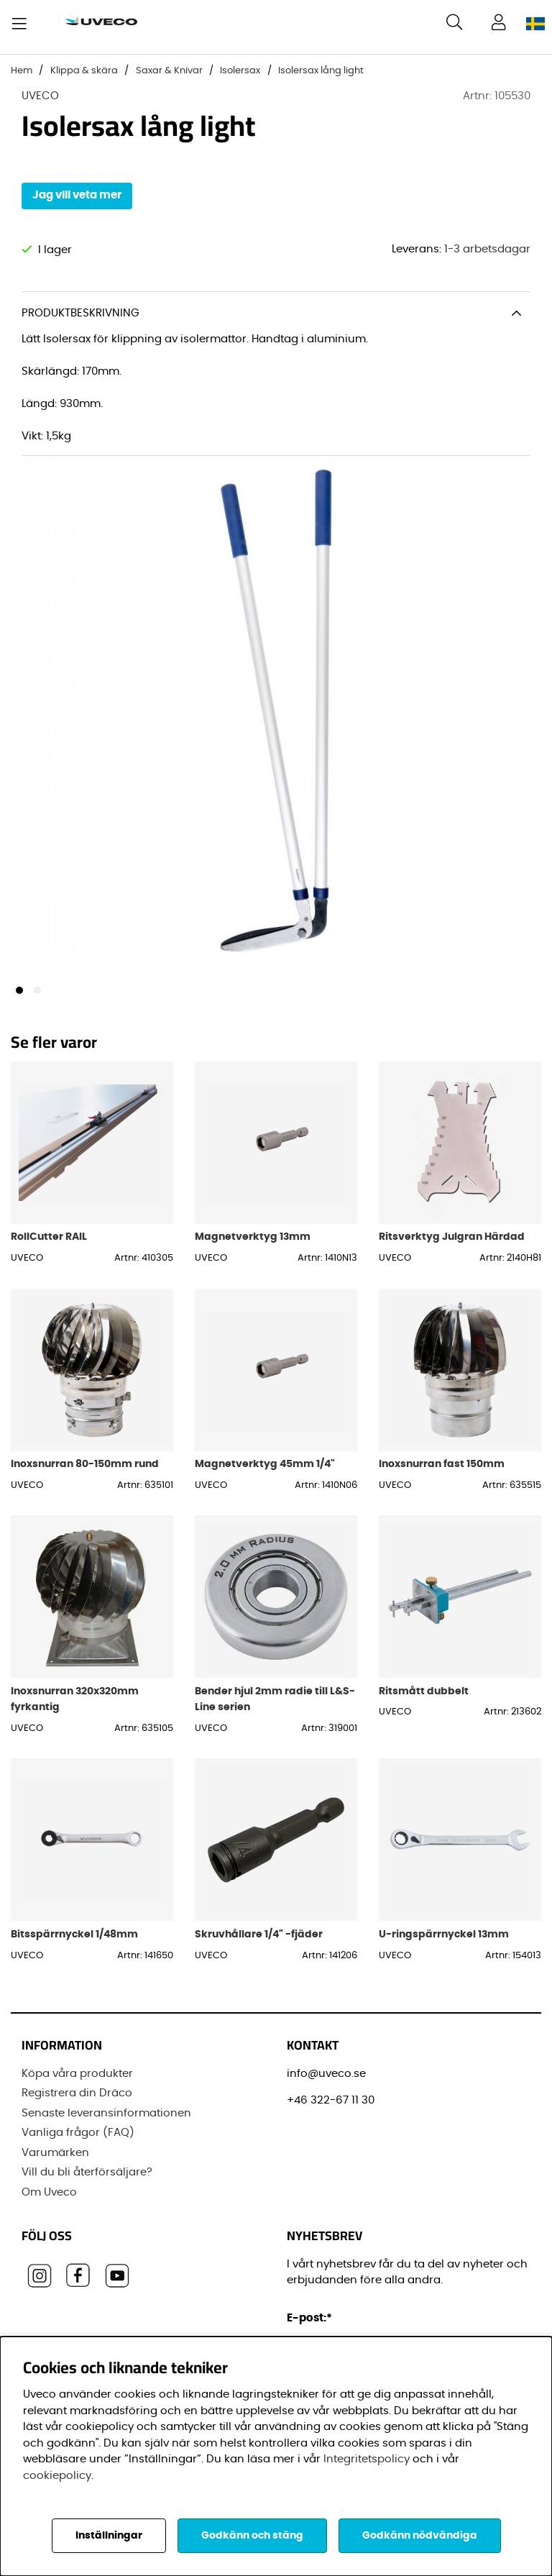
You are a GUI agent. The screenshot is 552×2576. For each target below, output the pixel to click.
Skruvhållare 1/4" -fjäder (259, 1944)
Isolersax (240, 71)
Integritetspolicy (366, 2459)
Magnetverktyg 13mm (252, 1247)
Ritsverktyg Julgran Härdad (452, 1247)
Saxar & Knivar (169, 71)
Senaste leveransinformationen (106, 2118)
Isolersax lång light (321, 71)
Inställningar (108, 2536)
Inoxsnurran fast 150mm (442, 1474)
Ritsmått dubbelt (424, 1701)
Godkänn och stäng (252, 2536)
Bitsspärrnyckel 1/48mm (74, 1944)
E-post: (311, 2323)
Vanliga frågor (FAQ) (78, 2138)
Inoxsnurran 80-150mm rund (85, 1474)
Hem (21, 71)
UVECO (40, 96)
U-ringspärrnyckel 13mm (444, 1944)
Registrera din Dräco (77, 2098)
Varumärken (55, 2157)
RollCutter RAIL (49, 1247)
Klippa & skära (84, 71)
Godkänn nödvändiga (419, 2536)
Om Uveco (49, 2197)
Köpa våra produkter (77, 2078)
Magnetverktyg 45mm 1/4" (265, 1474)
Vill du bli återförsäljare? (87, 2178)
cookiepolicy (57, 2475)
